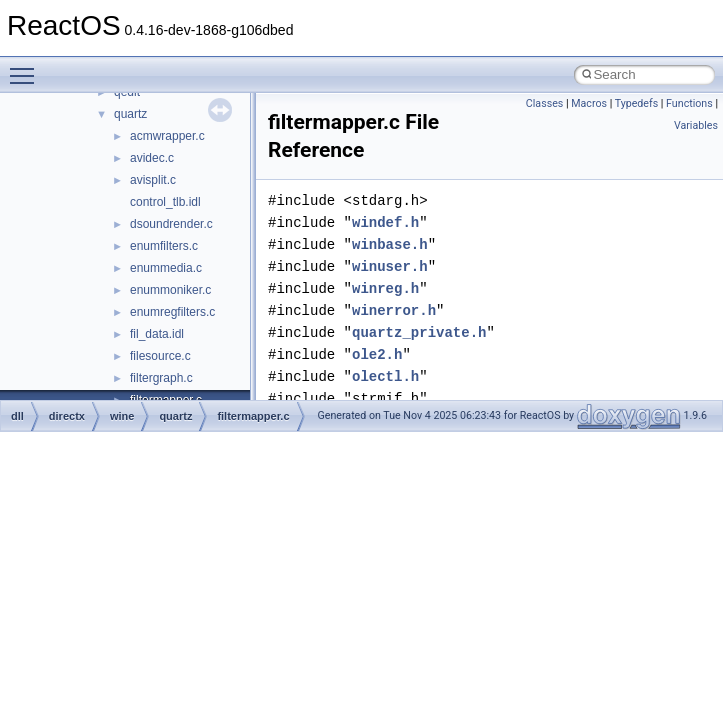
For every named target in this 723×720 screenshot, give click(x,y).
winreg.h (385, 288)
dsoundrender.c (171, 224)
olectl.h (385, 376)
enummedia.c (166, 268)
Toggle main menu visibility (27, 67)
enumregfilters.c (172, 312)
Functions (689, 103)
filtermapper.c (253, 416)
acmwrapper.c (167, 136)
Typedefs (637, 103)
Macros (589, 103)
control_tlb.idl (165, 202)
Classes (544, 103)
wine (122, 416)
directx (67, 416)
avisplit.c (153, 180)
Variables (696, 125)
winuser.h (390, 266)
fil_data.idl (157, 334)
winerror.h (394, 310)
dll (17, 416)
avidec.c (152, 158)
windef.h (385, 222)
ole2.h (377, 354)
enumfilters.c (164, 246)
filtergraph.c (161, 378)
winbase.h (390, 244)
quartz (130, 114)
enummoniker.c (170, 290)
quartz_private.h (419, 332)
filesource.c (160, 356)
